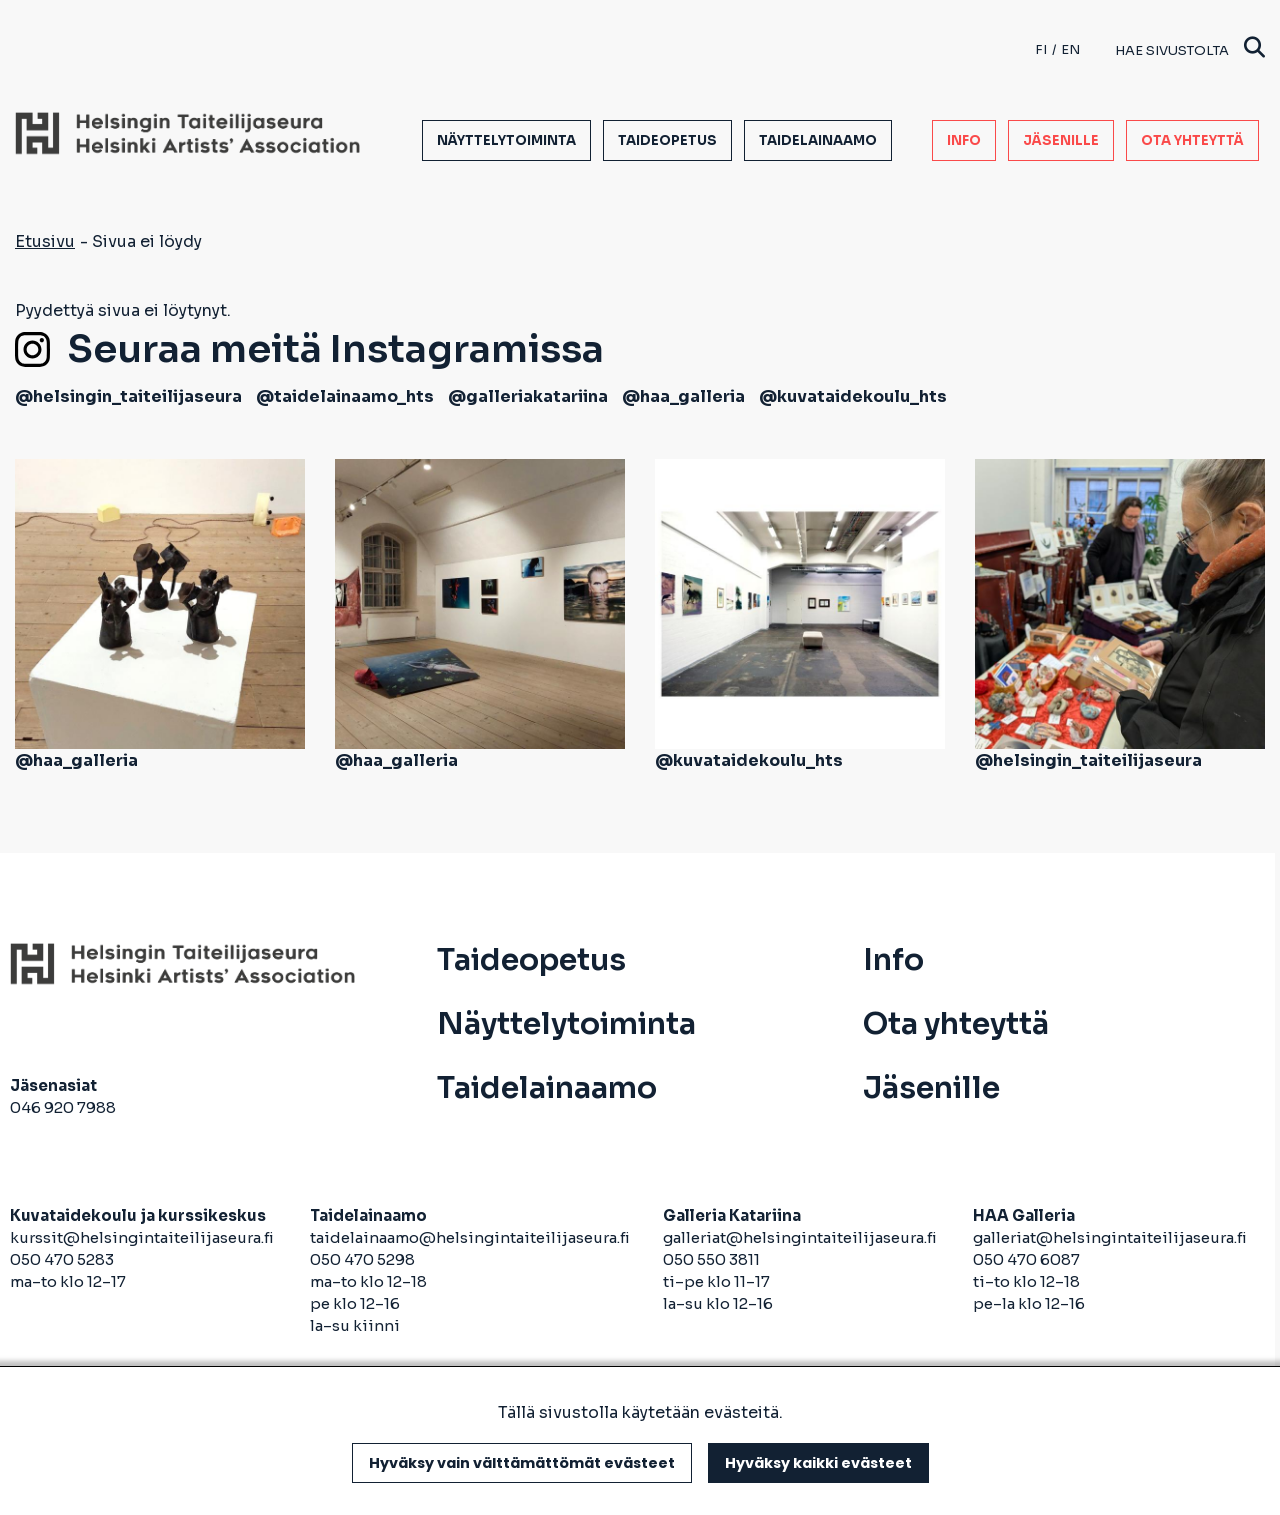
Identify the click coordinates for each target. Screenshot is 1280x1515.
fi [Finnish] (1041, 49)
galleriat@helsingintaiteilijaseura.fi (801, 1237)
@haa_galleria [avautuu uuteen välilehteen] (683, 396)
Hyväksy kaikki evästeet (818, 1463)
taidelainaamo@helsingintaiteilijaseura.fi (470, 1237)
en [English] (1070, 49)
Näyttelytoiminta (506, 140)
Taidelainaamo (818, 140)
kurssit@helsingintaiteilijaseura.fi (143, 1237)
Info (964, 140)
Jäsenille (1061, 140)
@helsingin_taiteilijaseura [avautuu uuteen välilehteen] (128, 396)
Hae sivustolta (1190, 49)
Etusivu (45, 241)
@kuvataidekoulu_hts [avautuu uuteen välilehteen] (853, 396)
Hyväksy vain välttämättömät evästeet (522, 1463)
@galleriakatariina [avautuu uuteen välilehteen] (528, 396)
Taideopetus (667, 140)
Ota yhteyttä (1192, 140)
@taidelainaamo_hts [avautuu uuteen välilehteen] (345, 396)
